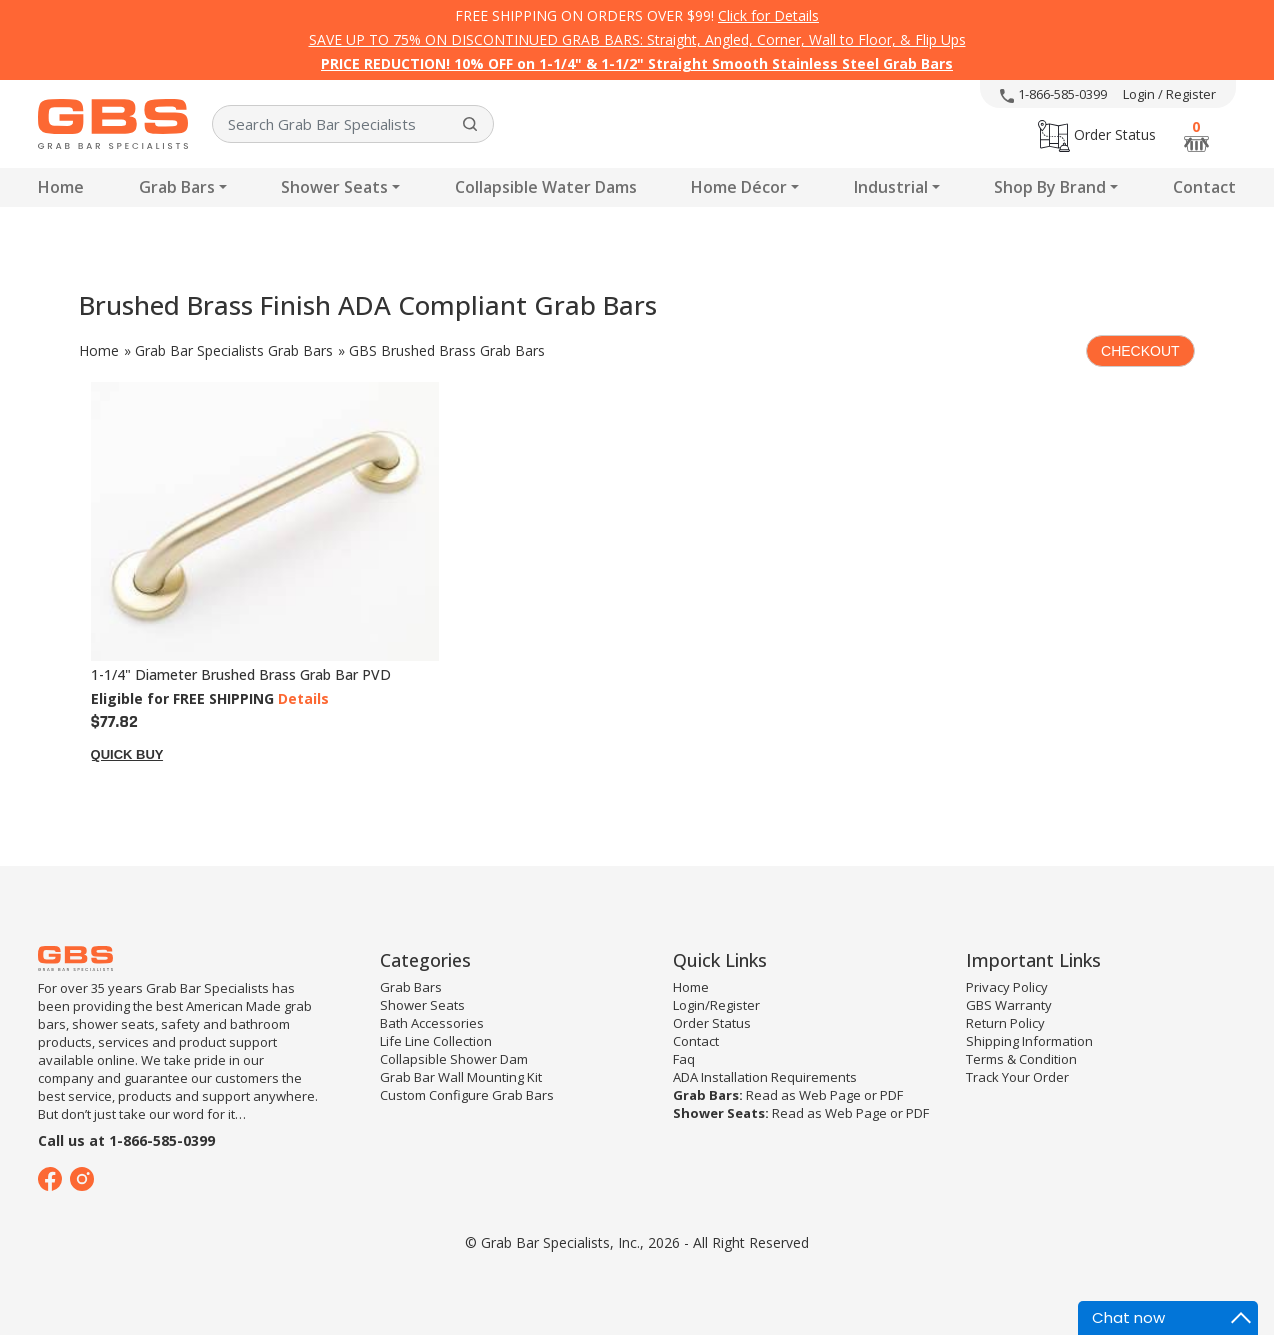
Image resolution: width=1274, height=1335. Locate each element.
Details (303, 698)
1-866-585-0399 (1053, 94)
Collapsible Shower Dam (454, 1059)
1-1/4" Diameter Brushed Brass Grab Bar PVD (241, 674)
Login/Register (716, 1005)
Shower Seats (334, 187)
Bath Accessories (432, 1023)
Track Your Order (1017, 1077)
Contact (1204, 187)
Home (61, 187)
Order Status (1097, 134)
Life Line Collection (436, 1041)
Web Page (830, 1095)
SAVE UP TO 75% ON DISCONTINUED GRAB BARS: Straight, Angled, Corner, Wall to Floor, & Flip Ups (637, 39)
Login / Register (1169, 94)
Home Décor (739, 187)
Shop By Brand (1050, 187)
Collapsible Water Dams (546, 187)
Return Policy (1005, 1023)
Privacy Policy (1007, 987)
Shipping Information (1029, 1041)
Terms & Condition (1021, 1059)
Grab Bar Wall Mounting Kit (461, 1077)
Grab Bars (177, 187)
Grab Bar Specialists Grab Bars (234, 350)
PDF (891, 1095)
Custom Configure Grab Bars (467, 1095)
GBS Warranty (1009, 1005)
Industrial (891, 187)
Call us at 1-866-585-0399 (126, 1140)
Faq (684, 1059)
